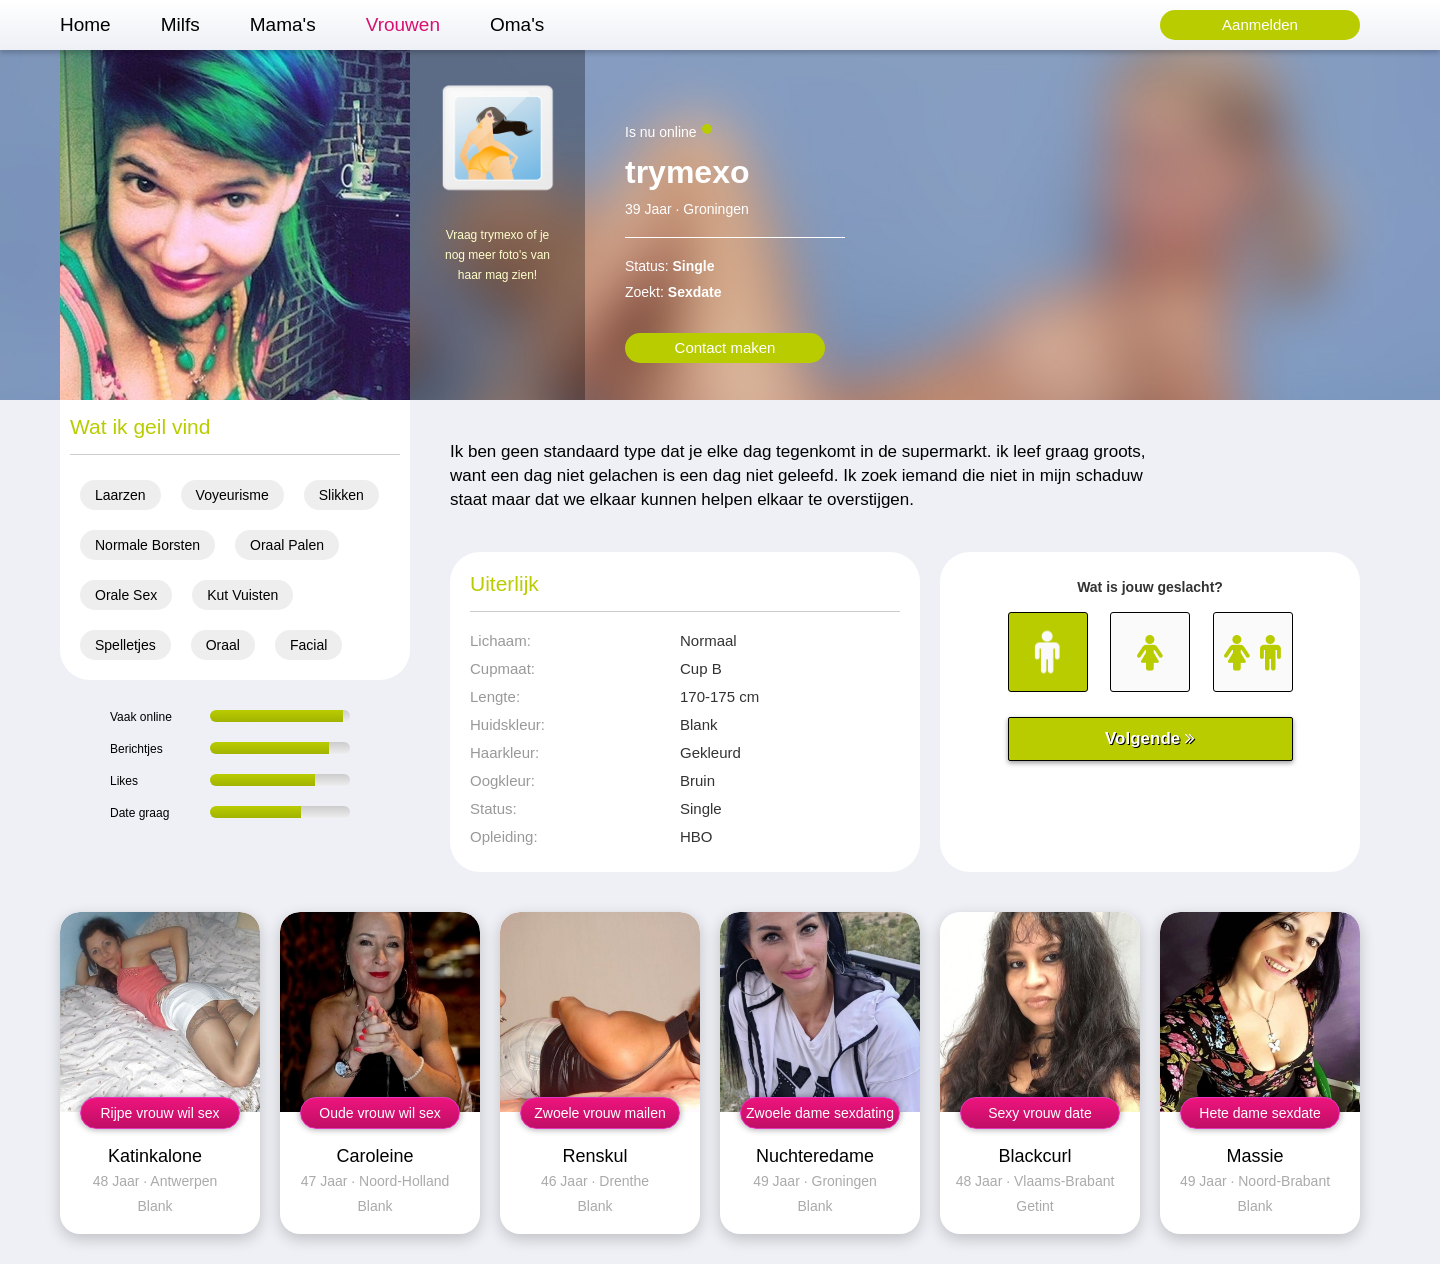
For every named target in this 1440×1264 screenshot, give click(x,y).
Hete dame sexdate (1259, 1113)
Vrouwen (403, 24)
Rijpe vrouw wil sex (159, 1113)
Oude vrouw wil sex (379, 1113)
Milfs (180, 24)
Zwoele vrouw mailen (600, 1113)
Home (85, 24)
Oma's (517, 24)
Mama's (283, 24)
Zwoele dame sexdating (820, 1113)
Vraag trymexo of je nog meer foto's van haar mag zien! (497, 255)
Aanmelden (1260, 24)
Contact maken (725, 347)
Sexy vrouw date (1040, 1113)
